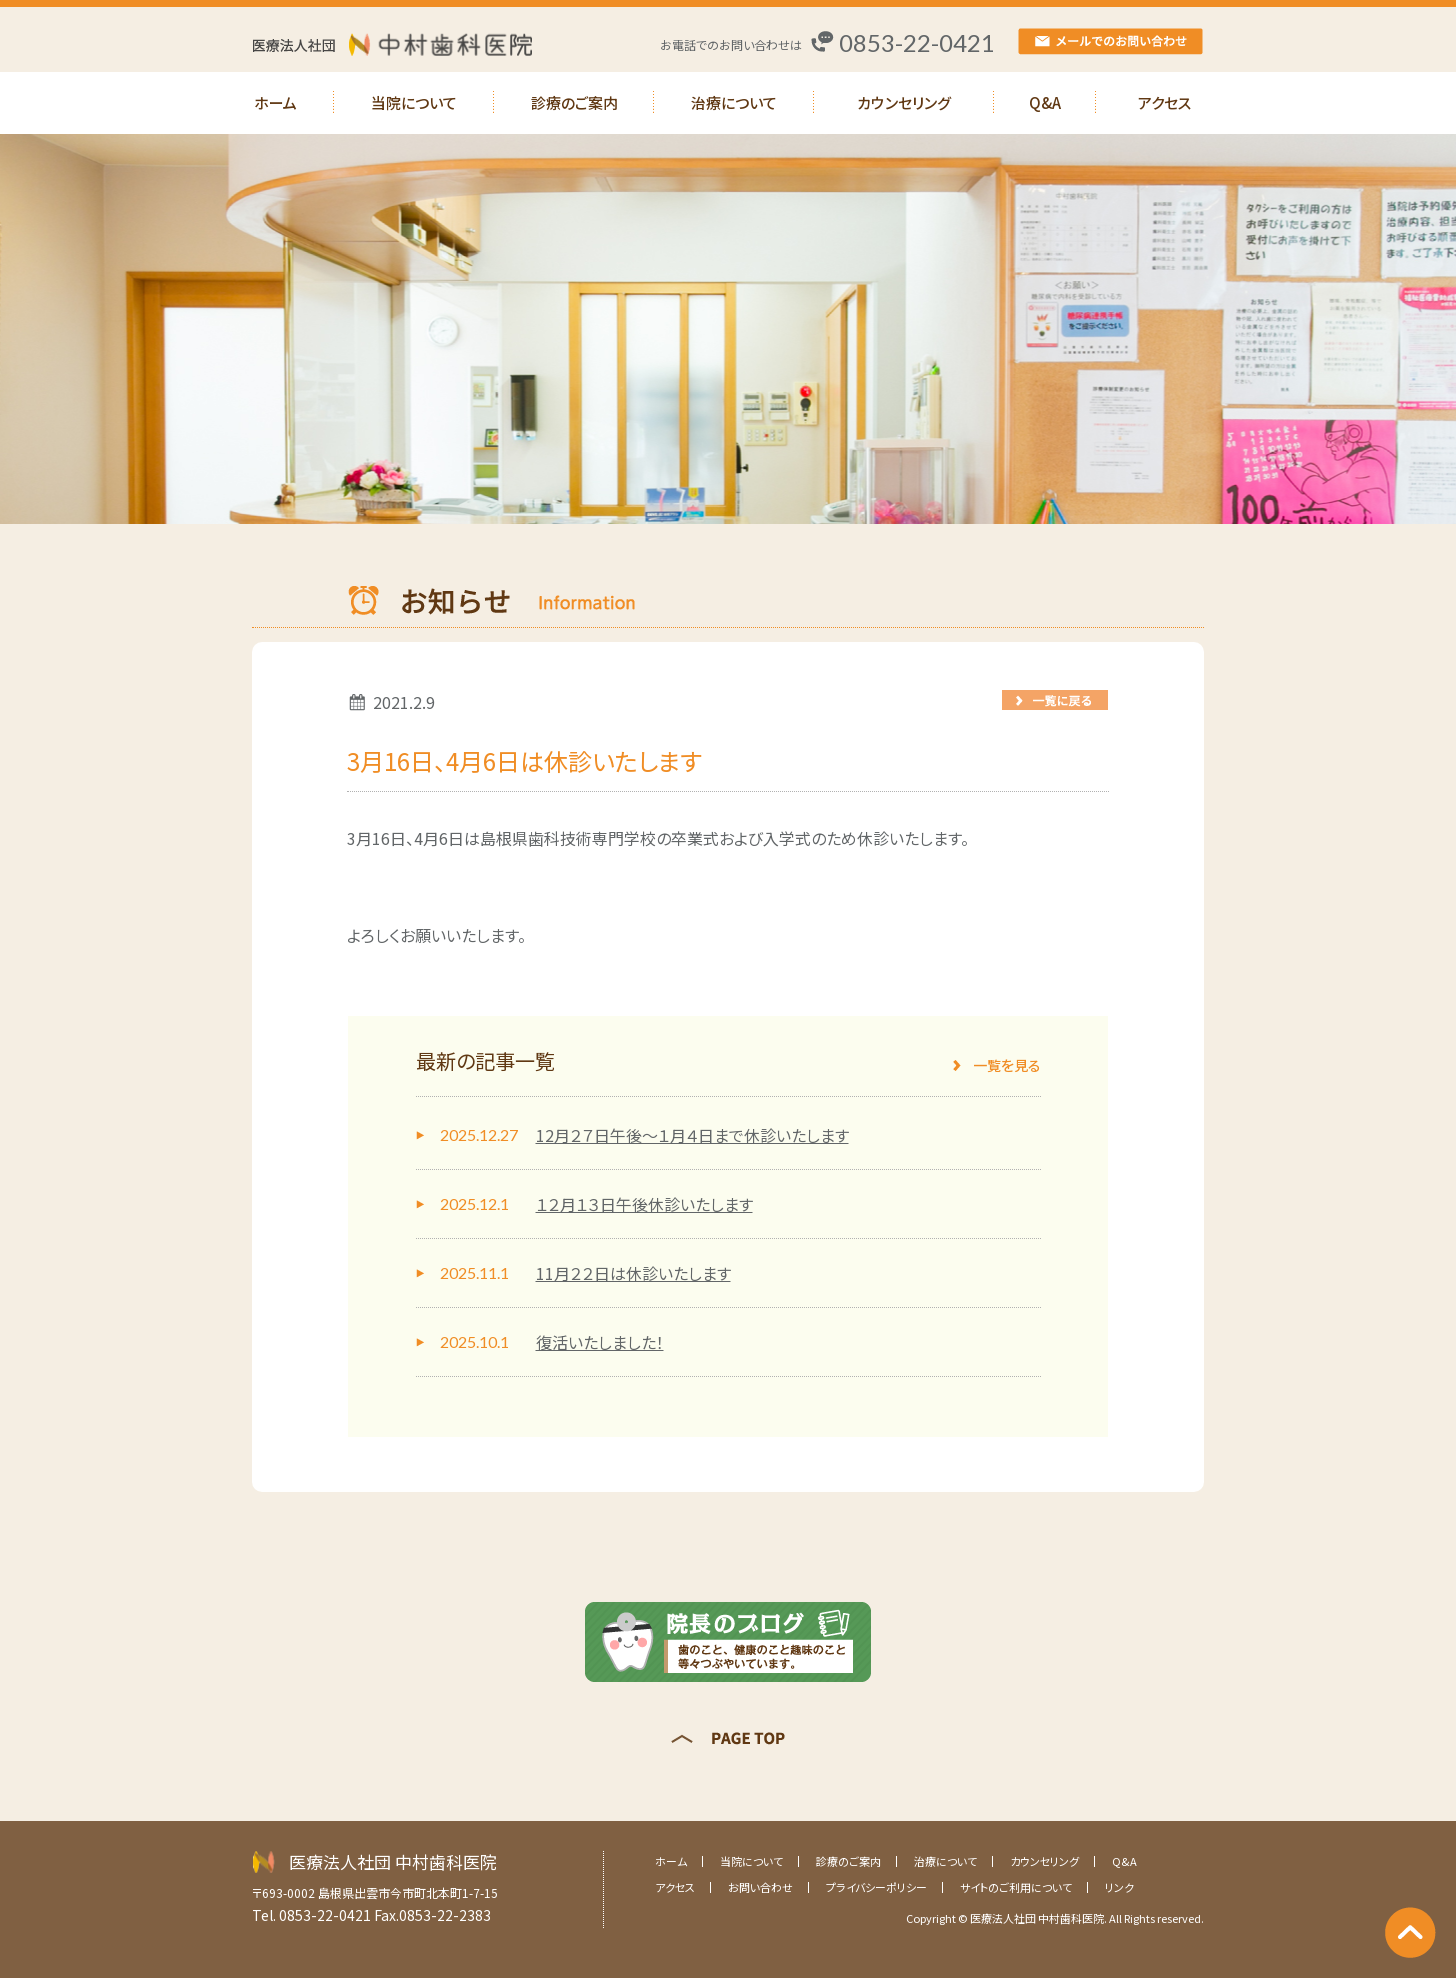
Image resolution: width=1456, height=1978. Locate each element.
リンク (1119, 1887)
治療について (734, 102)
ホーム (275, 102)
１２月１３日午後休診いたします (644, 1204)
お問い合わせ (760, 1887)
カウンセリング (904, 102)
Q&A (1045, 102)
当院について (414, 102)
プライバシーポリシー (876, 1887)
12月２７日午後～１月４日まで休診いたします (692, 1135)
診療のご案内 (574, 102)
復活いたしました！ (600, 1342)
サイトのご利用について (1016, 1887)
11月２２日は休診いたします (633, 1273)
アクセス (1164, 102)
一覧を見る (1007, 1065)
